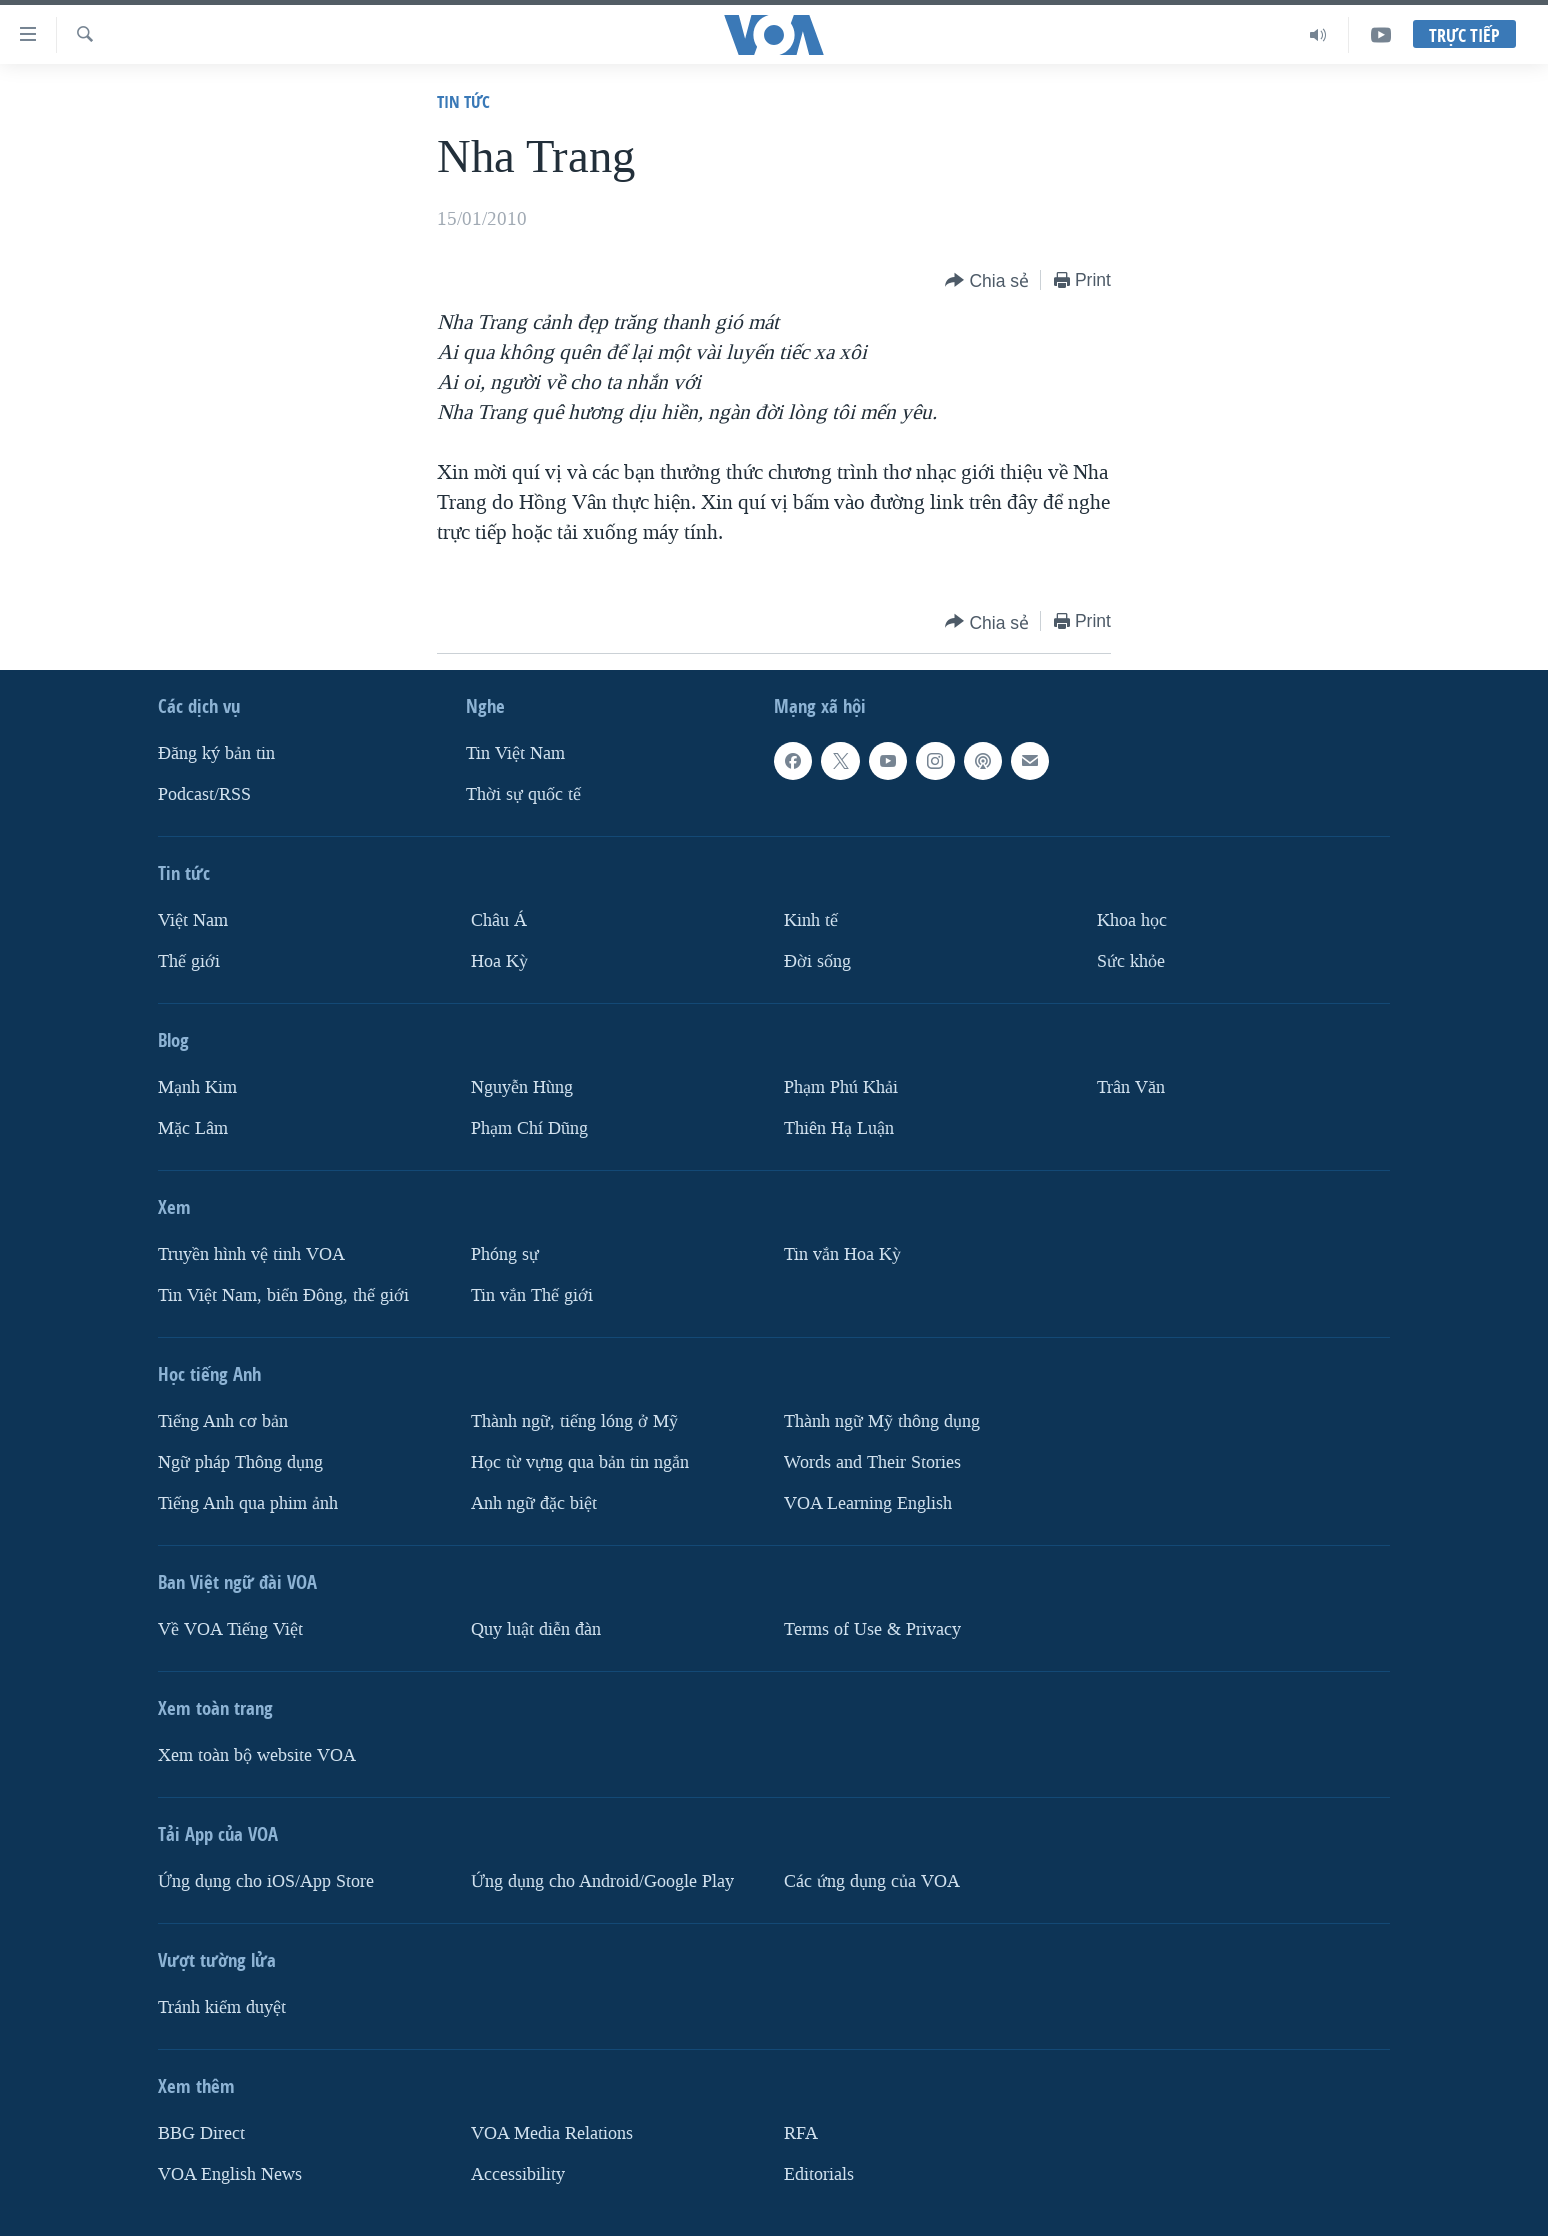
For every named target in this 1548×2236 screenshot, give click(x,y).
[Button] (987, 281)
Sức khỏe (1131, 961)
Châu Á (499, 920)
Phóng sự (505, 1254)
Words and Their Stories (872, 1462)
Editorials (819, 2174)
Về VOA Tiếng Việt (230, 1629)
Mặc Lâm (193, 1128)
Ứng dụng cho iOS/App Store (266, 1881)
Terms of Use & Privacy (872, 1629)
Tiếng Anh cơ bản (223, 1421)
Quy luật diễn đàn (536, 1629)
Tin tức (463, 101)
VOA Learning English (868, 1503)
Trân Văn (1131, 1087)
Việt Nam (193, 920)
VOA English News (230, 2174)
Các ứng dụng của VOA (872, 1881)
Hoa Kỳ (499, 961)
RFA (801, 2133)
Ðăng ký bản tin (216, 753)
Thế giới (189, 961)
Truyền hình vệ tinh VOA (251, 1254)
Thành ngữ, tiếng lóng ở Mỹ (574, 1421)
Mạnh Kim (197, 1087)
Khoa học (1132, 920)
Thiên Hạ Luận (839, 1128)
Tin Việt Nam (515, 753)
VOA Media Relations (552, 2133)
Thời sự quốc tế (523, 794)
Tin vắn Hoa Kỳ (842, 1254)
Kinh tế (811, 920)
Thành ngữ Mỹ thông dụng (882, 1421)
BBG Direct (201, 2133)
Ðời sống (817, 961)
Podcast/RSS (204, 794)
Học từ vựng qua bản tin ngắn (580, 1462)
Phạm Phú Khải (841, 1087)
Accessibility (518, 2174)
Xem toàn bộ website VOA (257, 1755)
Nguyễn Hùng (522, 1087)
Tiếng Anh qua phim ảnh (248, 1503)
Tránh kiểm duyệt (222, 2007)
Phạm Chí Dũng (529, 1128)
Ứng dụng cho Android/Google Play (602, 1881)
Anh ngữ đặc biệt (534, 1503)
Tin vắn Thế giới (532, 1295)
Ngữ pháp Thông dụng (240, 1462)
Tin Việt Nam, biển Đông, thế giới (283, 1295)
